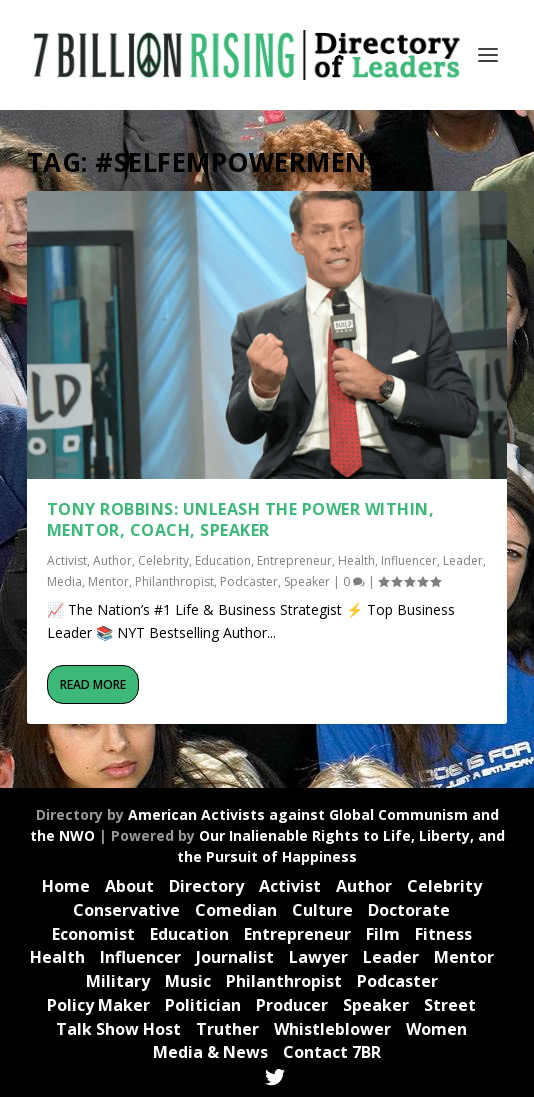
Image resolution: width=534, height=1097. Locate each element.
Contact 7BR (332, 1052)
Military (118, 981)
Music (188, 981)
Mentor (108, 581)
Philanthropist (174, 581)
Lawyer (318, 957)
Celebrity (163, 560)
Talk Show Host (118, 1029)
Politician (203, 1005)
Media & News (210, 1052)
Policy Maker (98, 1005)
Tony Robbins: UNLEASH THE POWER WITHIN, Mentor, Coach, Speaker (241, 519)
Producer (292, 1005)
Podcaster (249, 581)
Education (223, 560)
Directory (206, 886)
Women (436, 1029)
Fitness (443, 934)
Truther (227, 1029)
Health (356, 560)
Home (66, 886)
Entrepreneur (294, 560)
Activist (67, 560)
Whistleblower (332, 1029)
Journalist (235, 957)
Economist (93, 934)
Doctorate (409, 910)
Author (112, 560)
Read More (93, 684)
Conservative (126, 910)
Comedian (236, 910)
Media (64, 581)
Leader (463, 560)
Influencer (409, 560)
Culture (322, 910)
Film (383, 934)
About (129, 886)
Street (450, 1005)
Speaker (307, 581)
